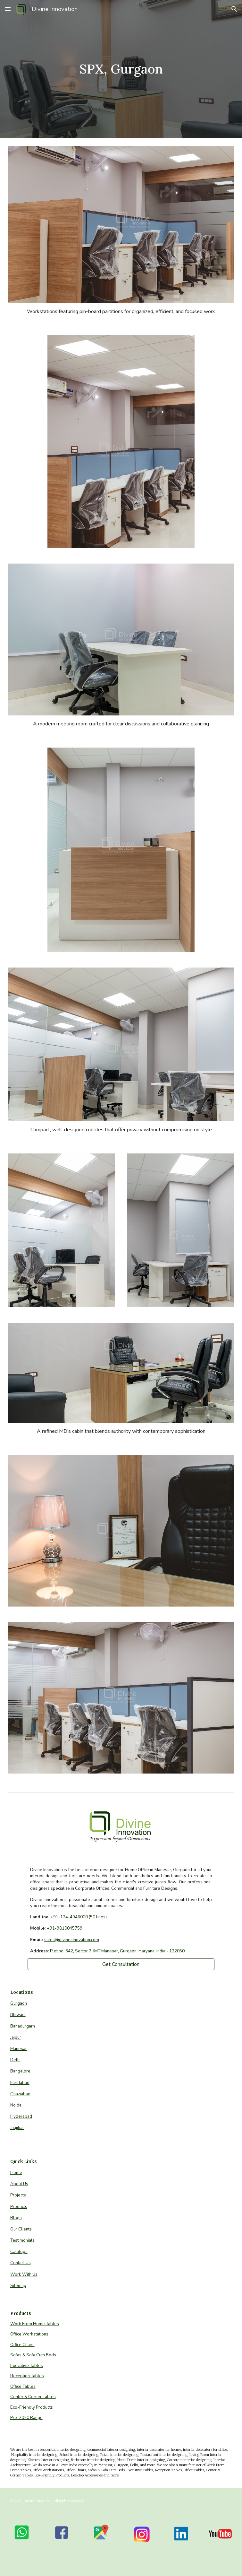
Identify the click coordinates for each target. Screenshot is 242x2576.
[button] (7, 9)
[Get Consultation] (121, 1964)
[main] (121, 68)
